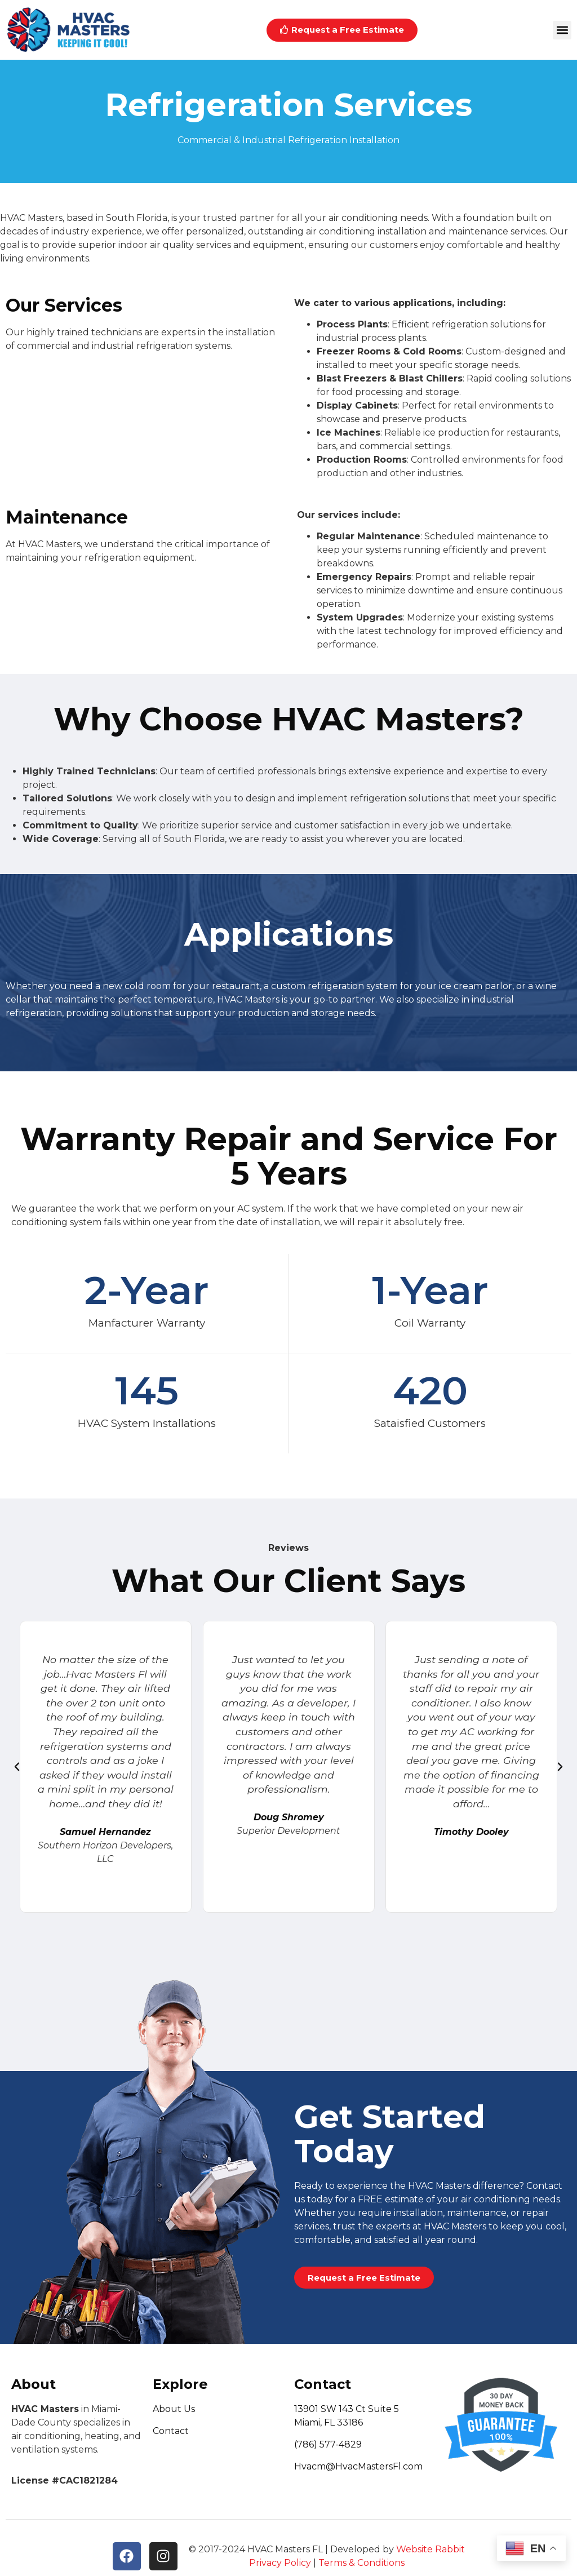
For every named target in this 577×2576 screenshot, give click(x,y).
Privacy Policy (280, 2562)
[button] (562, 30)
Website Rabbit (430, 2549)
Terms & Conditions (361, 2562)
